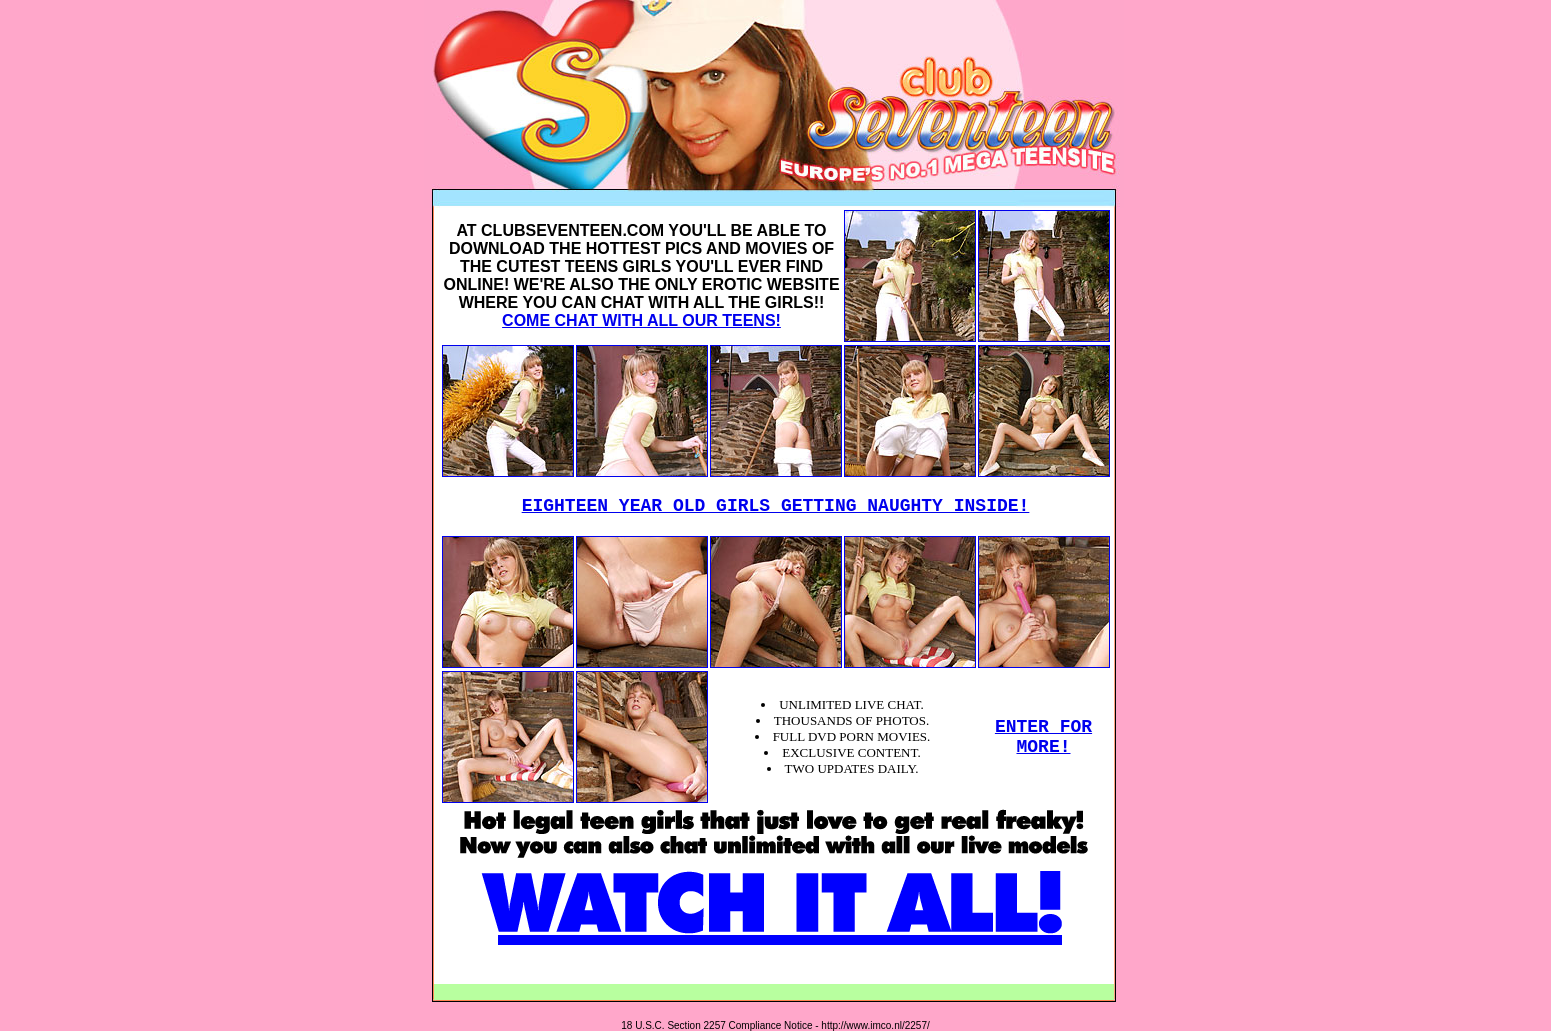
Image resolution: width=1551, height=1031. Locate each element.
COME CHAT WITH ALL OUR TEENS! (641, 320)
